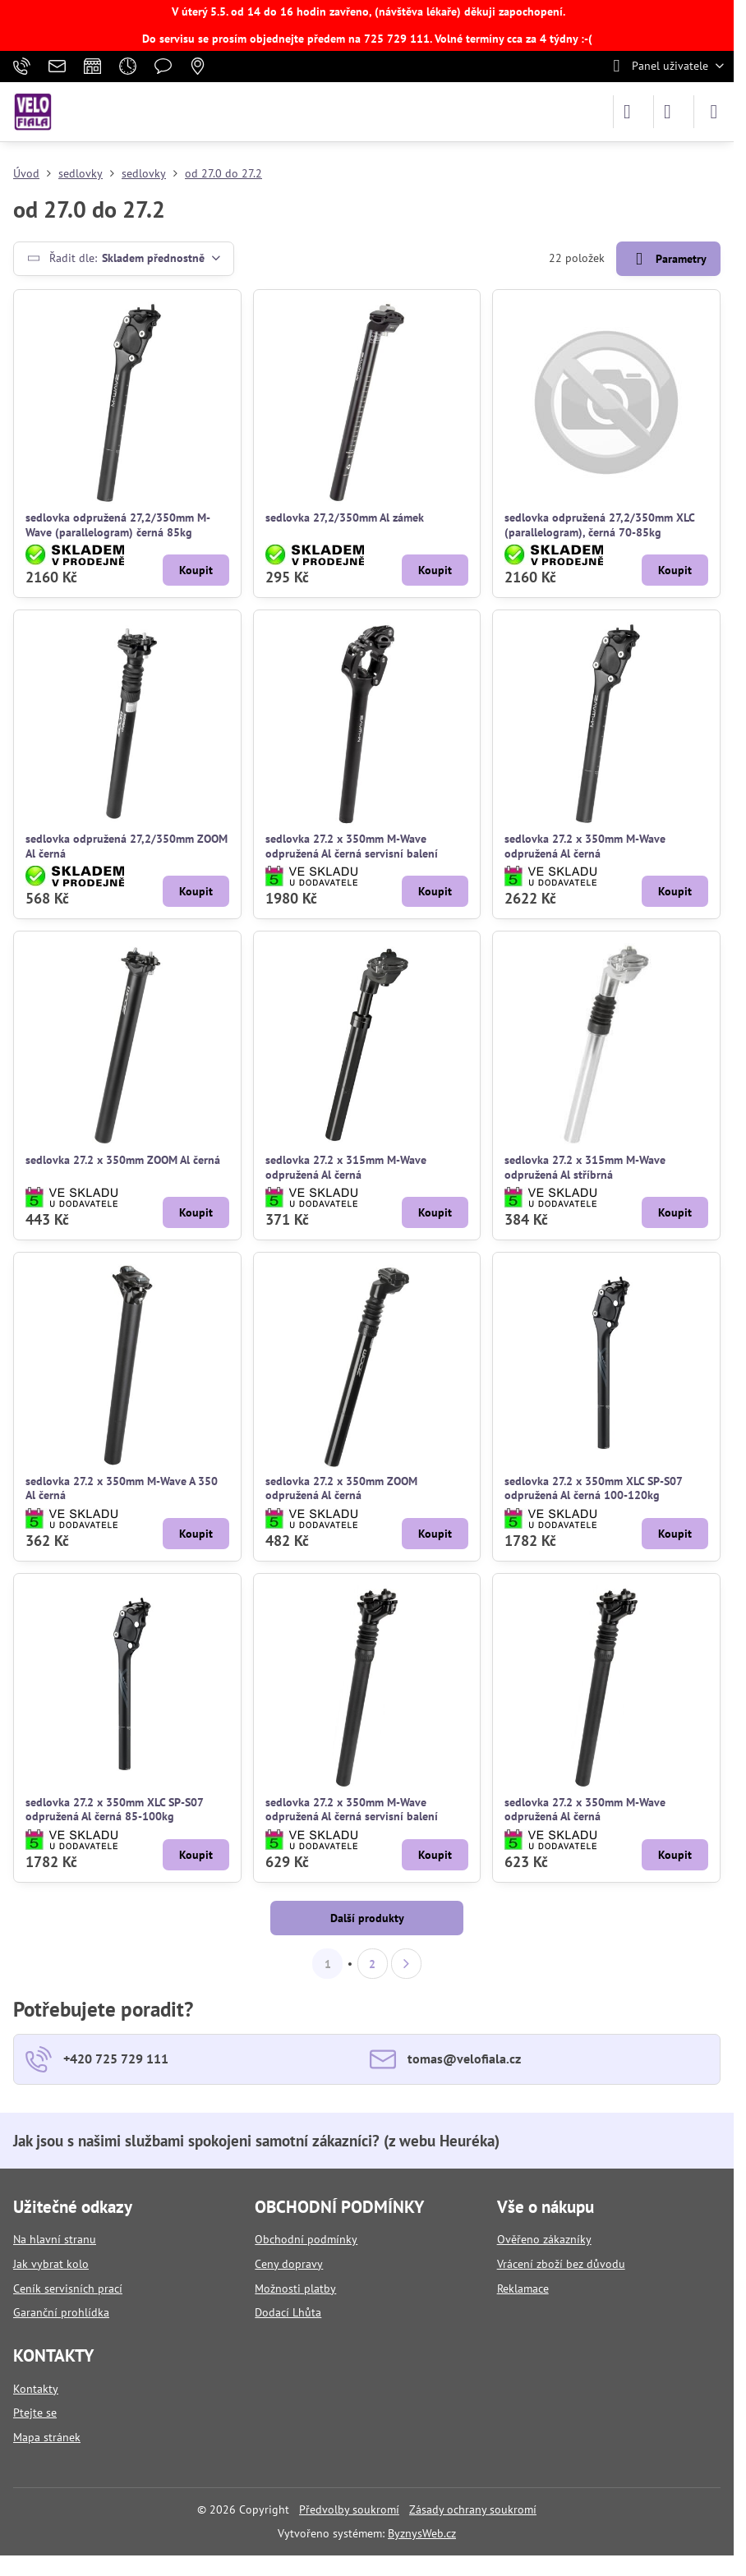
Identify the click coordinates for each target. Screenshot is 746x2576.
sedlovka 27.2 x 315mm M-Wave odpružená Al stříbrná (584, 1167)
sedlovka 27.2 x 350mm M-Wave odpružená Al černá (584, 846)
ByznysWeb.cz (422, 2533)
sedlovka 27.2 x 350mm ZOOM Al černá (122, 1159)
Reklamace (523, 2288)
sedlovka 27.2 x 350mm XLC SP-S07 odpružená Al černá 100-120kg (593, 1488)
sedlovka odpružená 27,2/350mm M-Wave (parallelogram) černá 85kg (117, 525)
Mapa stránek (47, 2437)
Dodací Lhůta (288, 2312)
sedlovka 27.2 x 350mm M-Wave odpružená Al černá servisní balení (351, 846)
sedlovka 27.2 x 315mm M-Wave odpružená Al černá (345, 1167)
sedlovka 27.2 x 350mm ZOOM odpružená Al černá (341, 1488)
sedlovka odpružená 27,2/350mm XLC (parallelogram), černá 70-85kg (599, 525)
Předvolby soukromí (349, 2509)
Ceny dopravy (289, 2263)
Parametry (668, 259)
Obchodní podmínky (306, 2239)
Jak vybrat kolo (51, 2263)
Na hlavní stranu (54, 2239)
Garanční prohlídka (61, 2312)
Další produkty (367, 1918)
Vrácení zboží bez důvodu (561, 2263)
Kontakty (35, 2388)
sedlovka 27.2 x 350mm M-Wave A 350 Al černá (121, 1488)
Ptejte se (35, 2412)
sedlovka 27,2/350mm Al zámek (344, 517)
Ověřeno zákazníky (544, 2239)
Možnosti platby (295, 2288)
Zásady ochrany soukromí (472, 2509)
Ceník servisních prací (67, 2288)
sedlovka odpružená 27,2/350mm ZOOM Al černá (126, 846)
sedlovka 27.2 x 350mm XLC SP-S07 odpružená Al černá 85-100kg (114, 1809)
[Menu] (714, 111)
